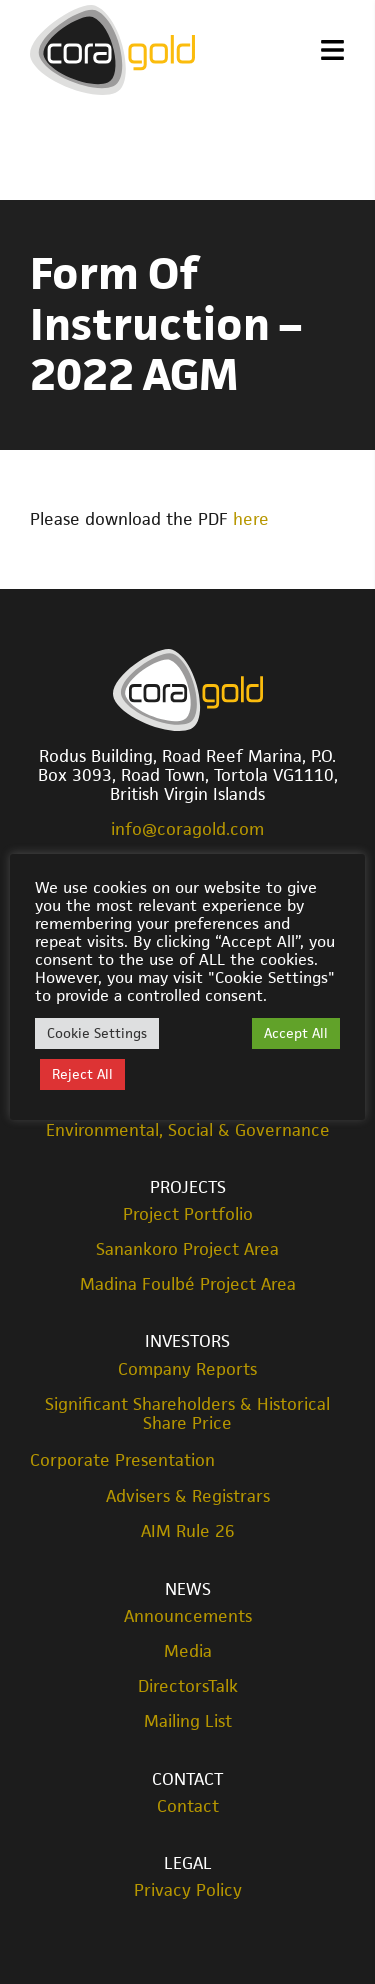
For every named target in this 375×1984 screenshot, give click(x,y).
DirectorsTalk (188, 1686)
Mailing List (188, 1721)
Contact (187, 1779)
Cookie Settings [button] (97, 1033)
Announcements (188, 1616)
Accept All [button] (296, 1033)
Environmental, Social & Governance (188, 1130)
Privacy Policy (188, 1890)
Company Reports (187, 1369)
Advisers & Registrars (188, 1496)
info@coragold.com (187, 829)
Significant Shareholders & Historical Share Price (187, 1414)
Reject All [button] (82, 1074)
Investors (187, 1341)
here (251, 519)
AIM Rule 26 (188, 1531)
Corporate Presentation (122, 1460)
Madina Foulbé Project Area (188, 1284)
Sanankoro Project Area (187, 1249)
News (188, 1589)
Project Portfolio (188, 1214)
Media (188, 1651)
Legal (188, 1863)
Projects (188, 1187)
